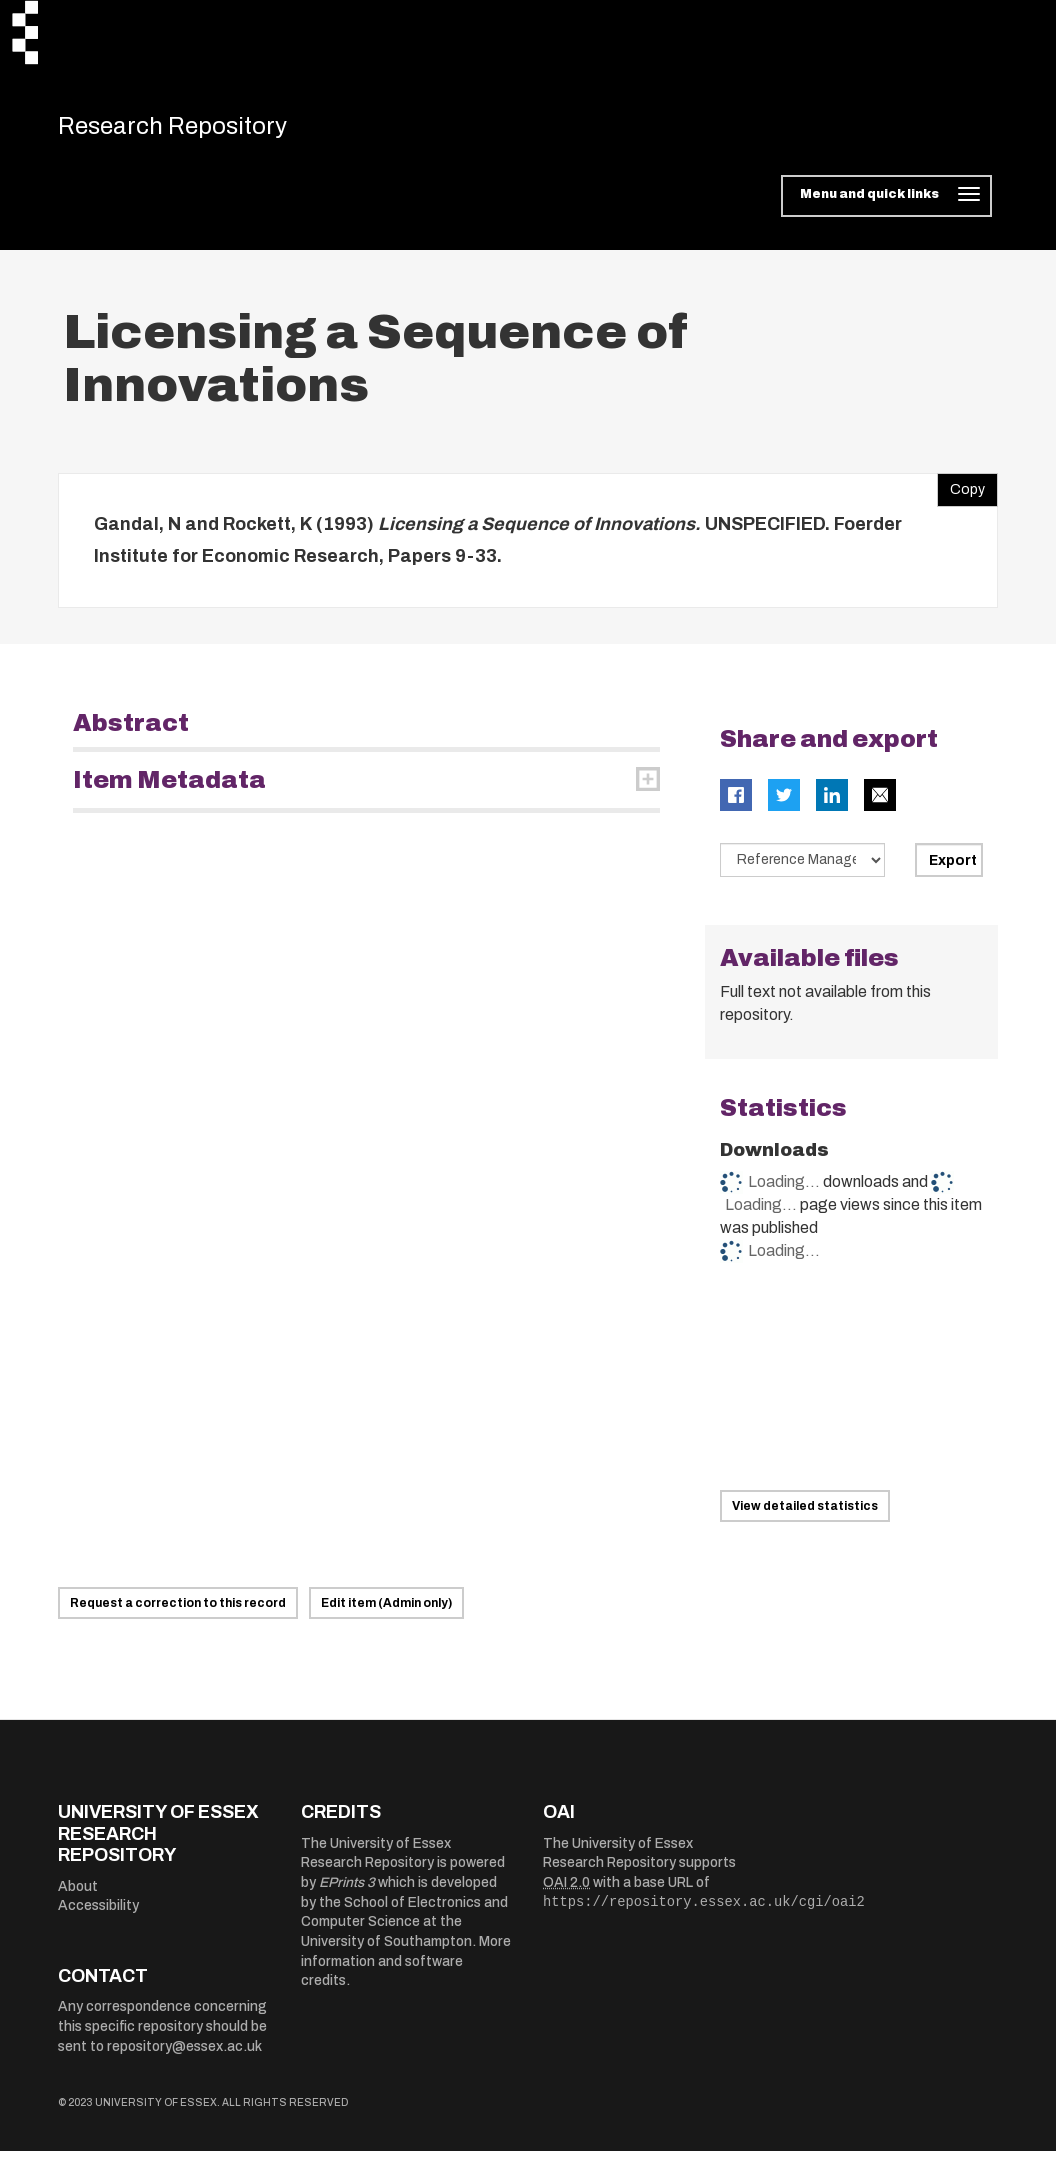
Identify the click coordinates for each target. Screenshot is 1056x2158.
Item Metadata (169, 787)
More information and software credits (406, 1969)
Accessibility (98, 1913)
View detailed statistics (805, 1514)
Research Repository (198, 130)
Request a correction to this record (178, 1611)
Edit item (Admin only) (386, 1611)
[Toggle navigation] (886, 204)
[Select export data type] (803, 867)
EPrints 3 (347, 1890)
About (78, 1893)
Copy (961, 493)
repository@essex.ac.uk (184, 2053)
